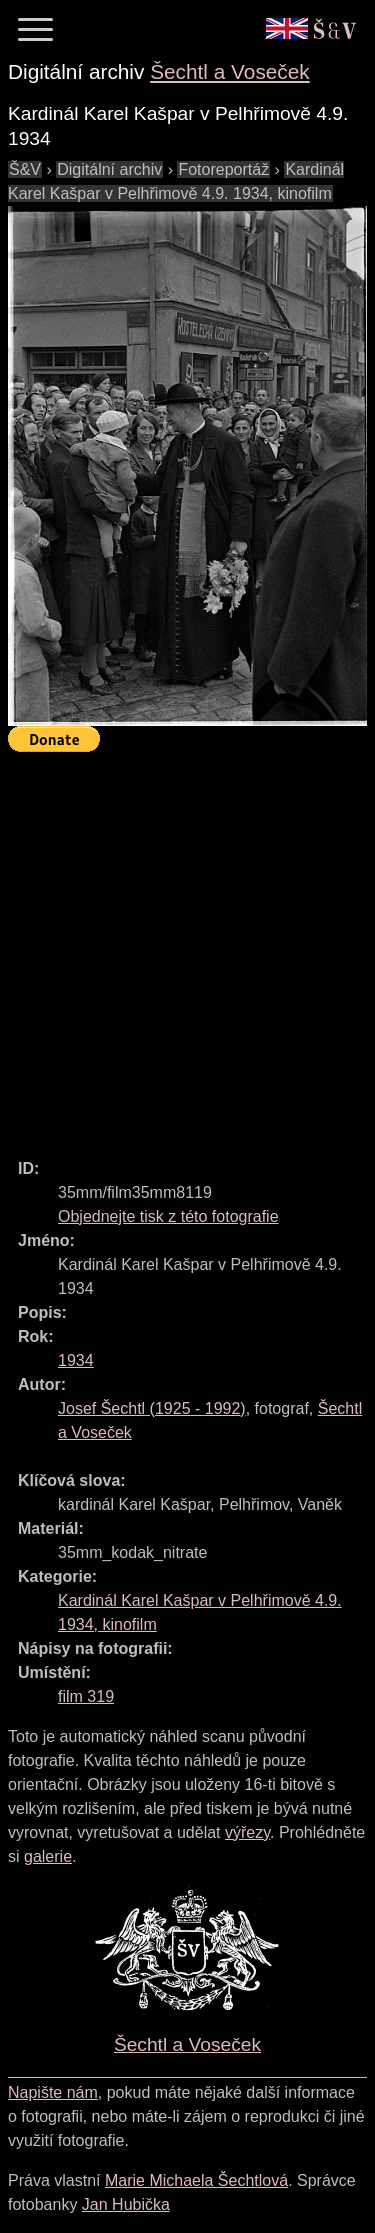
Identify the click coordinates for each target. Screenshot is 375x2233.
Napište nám (53, 2092)
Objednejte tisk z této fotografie (168, 1216)
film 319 (86, 1696)
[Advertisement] (187, 946)
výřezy (247, 1832)
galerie (48, 1856)
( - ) (152, 1408)
